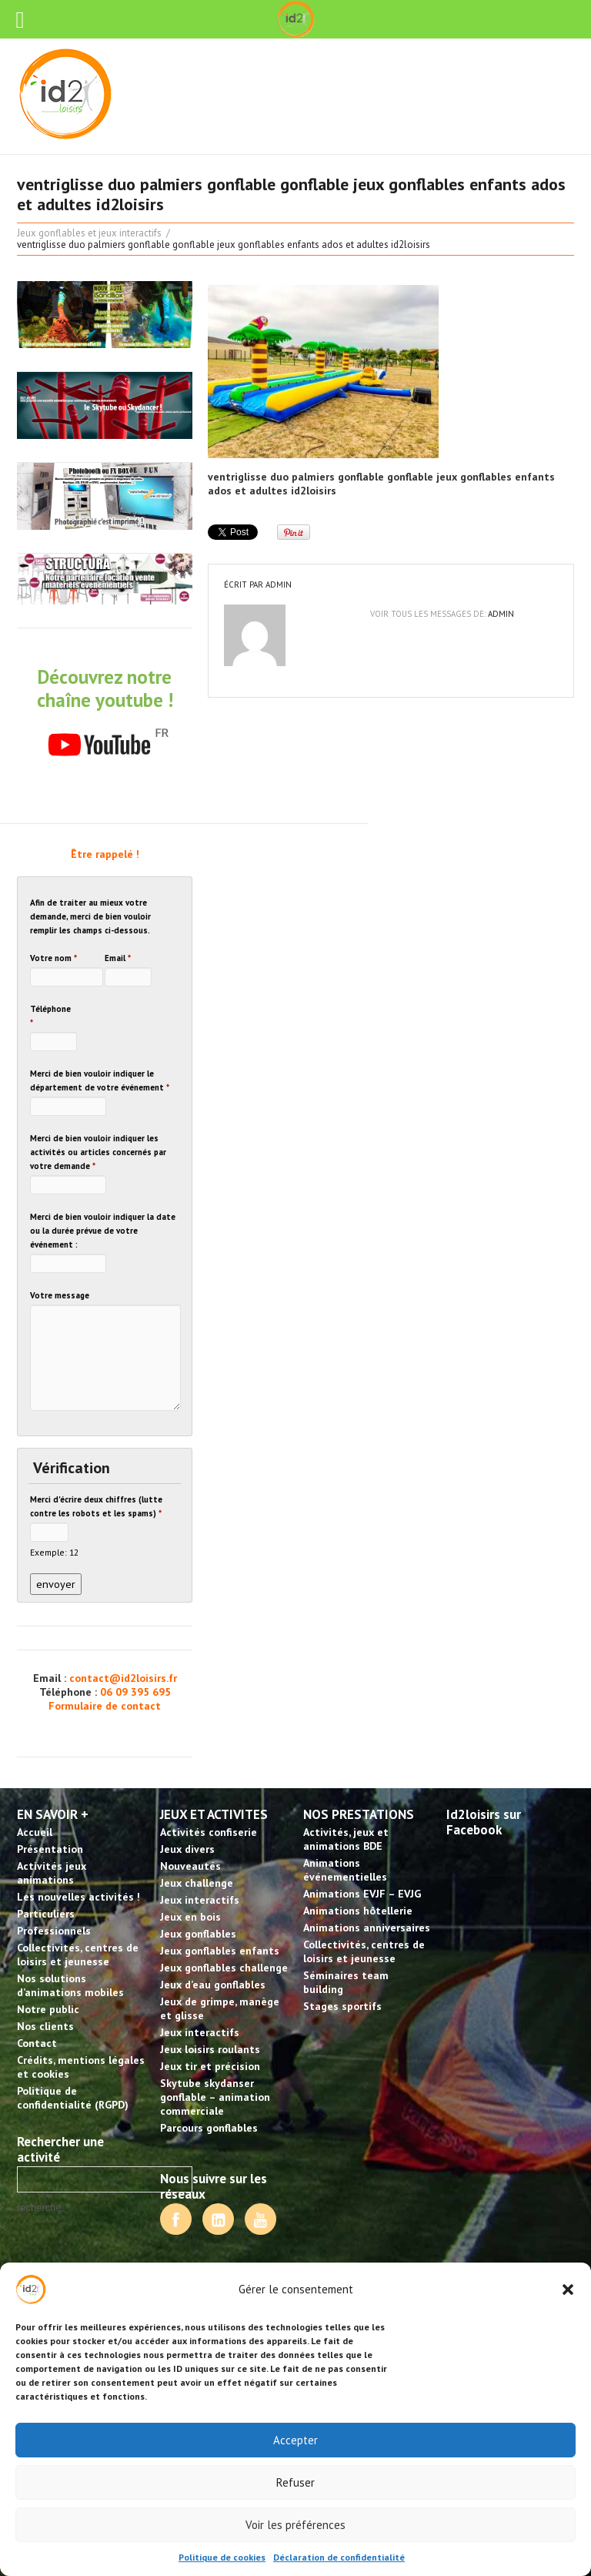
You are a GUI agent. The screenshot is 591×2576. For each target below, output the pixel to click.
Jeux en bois (190, 1917)
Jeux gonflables (198, 1934)
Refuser (295, 2482)
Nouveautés (190, 1866)
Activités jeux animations (51, 1873)
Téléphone (50, 1015)
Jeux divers (187, 1849)
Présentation (50, 1849)
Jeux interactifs (199, 1900)
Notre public (48, 2009)
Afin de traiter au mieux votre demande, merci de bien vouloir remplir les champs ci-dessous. (90, 916)
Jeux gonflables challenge (224, 1968)
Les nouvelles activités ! (78, 1897)
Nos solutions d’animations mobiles (70, 1985)
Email (118, 958)
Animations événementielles (345, 1870)
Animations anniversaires (366, 1928)
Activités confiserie (208, 1832)
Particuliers (46, 1914)
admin (278, 584)
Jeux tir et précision (210, 2066)
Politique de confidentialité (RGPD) (73, 2098)
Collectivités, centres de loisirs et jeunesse (78, 1954)
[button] (568, 2289)
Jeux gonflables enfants (219, 1951)
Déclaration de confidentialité (339, 2557)
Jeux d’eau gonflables (212, 1984)
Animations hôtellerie (357, 1911)
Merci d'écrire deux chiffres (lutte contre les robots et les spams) (96, 1506)
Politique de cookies (222, 2557)
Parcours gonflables (209, 2128)
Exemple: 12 (54, 1552)
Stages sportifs (342, 2006)
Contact (37, 2043)
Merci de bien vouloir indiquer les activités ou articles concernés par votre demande (98, 1152)
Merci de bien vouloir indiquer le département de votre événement (99, 1080)
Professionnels (54, 1931)
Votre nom (53, 958)
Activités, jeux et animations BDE (346, 1839)
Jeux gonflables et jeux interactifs (89, 233)
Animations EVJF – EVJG (362, 1894)
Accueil (34, 1832)
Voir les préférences (295, 2524)
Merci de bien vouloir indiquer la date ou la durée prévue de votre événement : (102, 1230)
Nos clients (45, 2026)
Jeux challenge (196, 1883)
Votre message (59, 1295)
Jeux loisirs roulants (210, 2049)
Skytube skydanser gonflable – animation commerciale (215, 2097)
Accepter (295, 2440)
